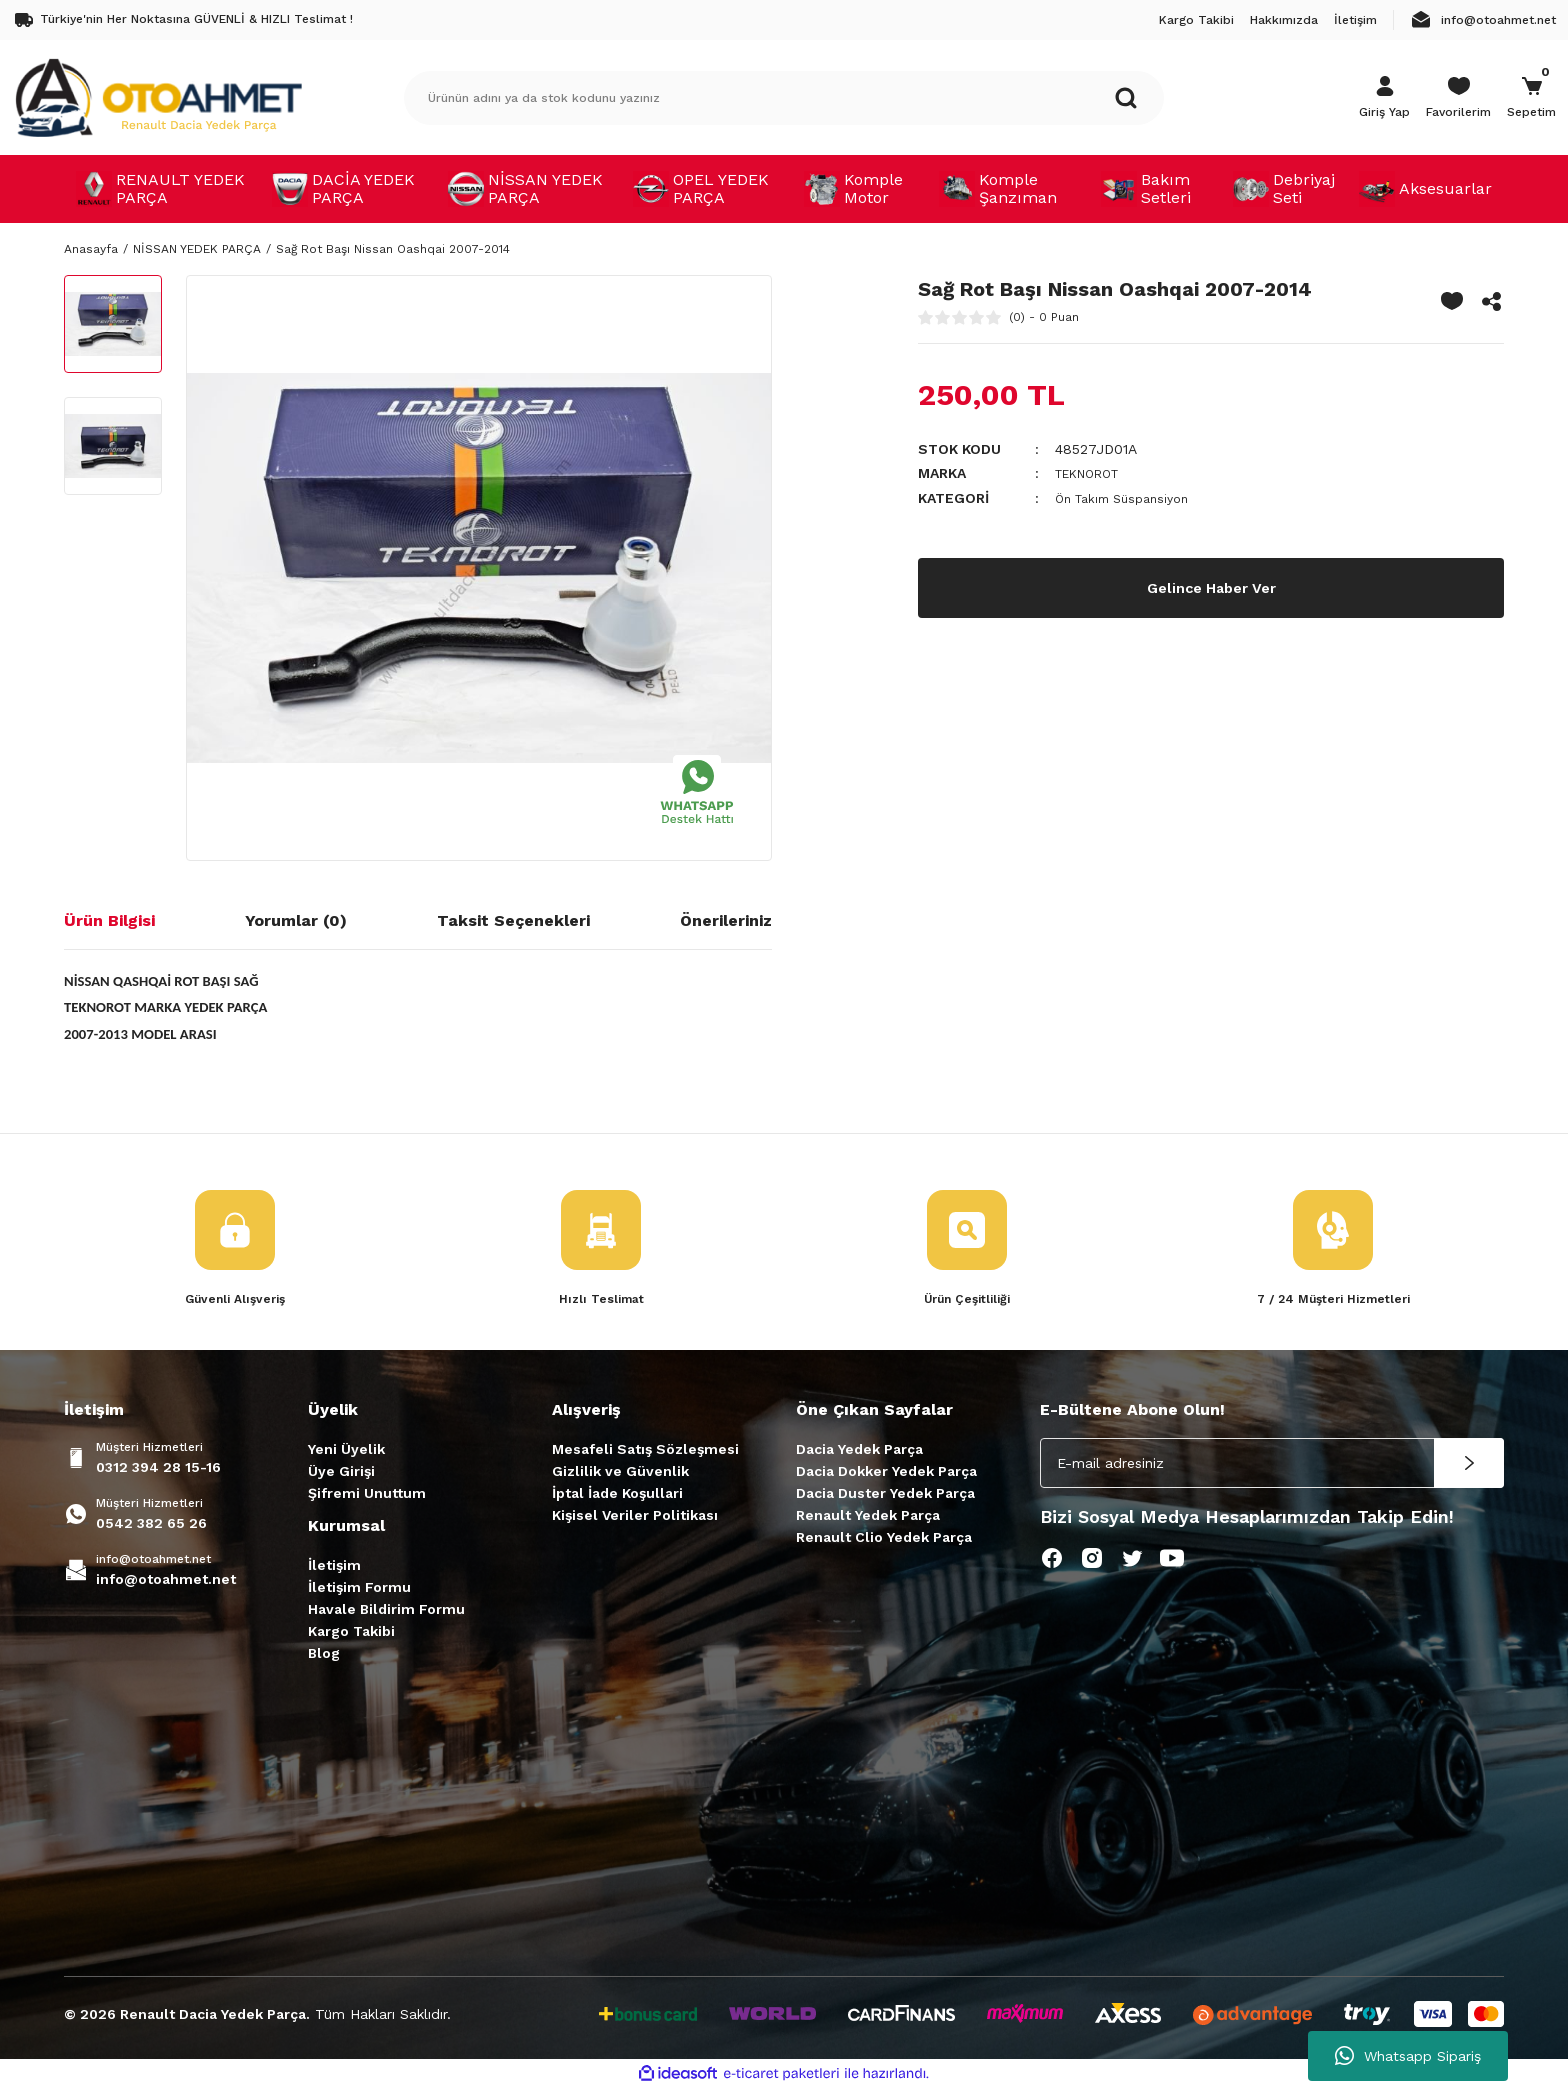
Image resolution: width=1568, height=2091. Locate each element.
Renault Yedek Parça (868, 1517)
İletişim (334, 1567)
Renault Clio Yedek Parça (884, 1539)
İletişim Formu (359, 1589)
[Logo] (158, 97)
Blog (324, 1655)
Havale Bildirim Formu (386, 1611)
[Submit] (1469, 1465)
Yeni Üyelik (346, 1451)
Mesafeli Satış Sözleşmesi (645, 1451)
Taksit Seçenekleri (513, 920)
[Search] (784, 98)
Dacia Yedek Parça (859, 1451)
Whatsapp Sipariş (1408, 2056)
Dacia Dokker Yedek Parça (886, 1473)
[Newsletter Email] (1272, 1465)
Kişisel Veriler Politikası (635, 1517)
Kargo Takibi (351, 1633)
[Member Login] (1384, 98)
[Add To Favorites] (1452, 301)
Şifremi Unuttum (367, 1495)
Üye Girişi (341, 1473)
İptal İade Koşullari (617, 1495)
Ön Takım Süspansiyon (1130, 497)
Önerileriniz (726, 920)
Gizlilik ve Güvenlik (620, 1473)
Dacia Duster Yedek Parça (885, 1495)
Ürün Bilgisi (109, 920)
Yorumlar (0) (296, 920)
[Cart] (1531, 98)
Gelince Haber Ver (1211, 585)
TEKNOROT (1094, 473)
